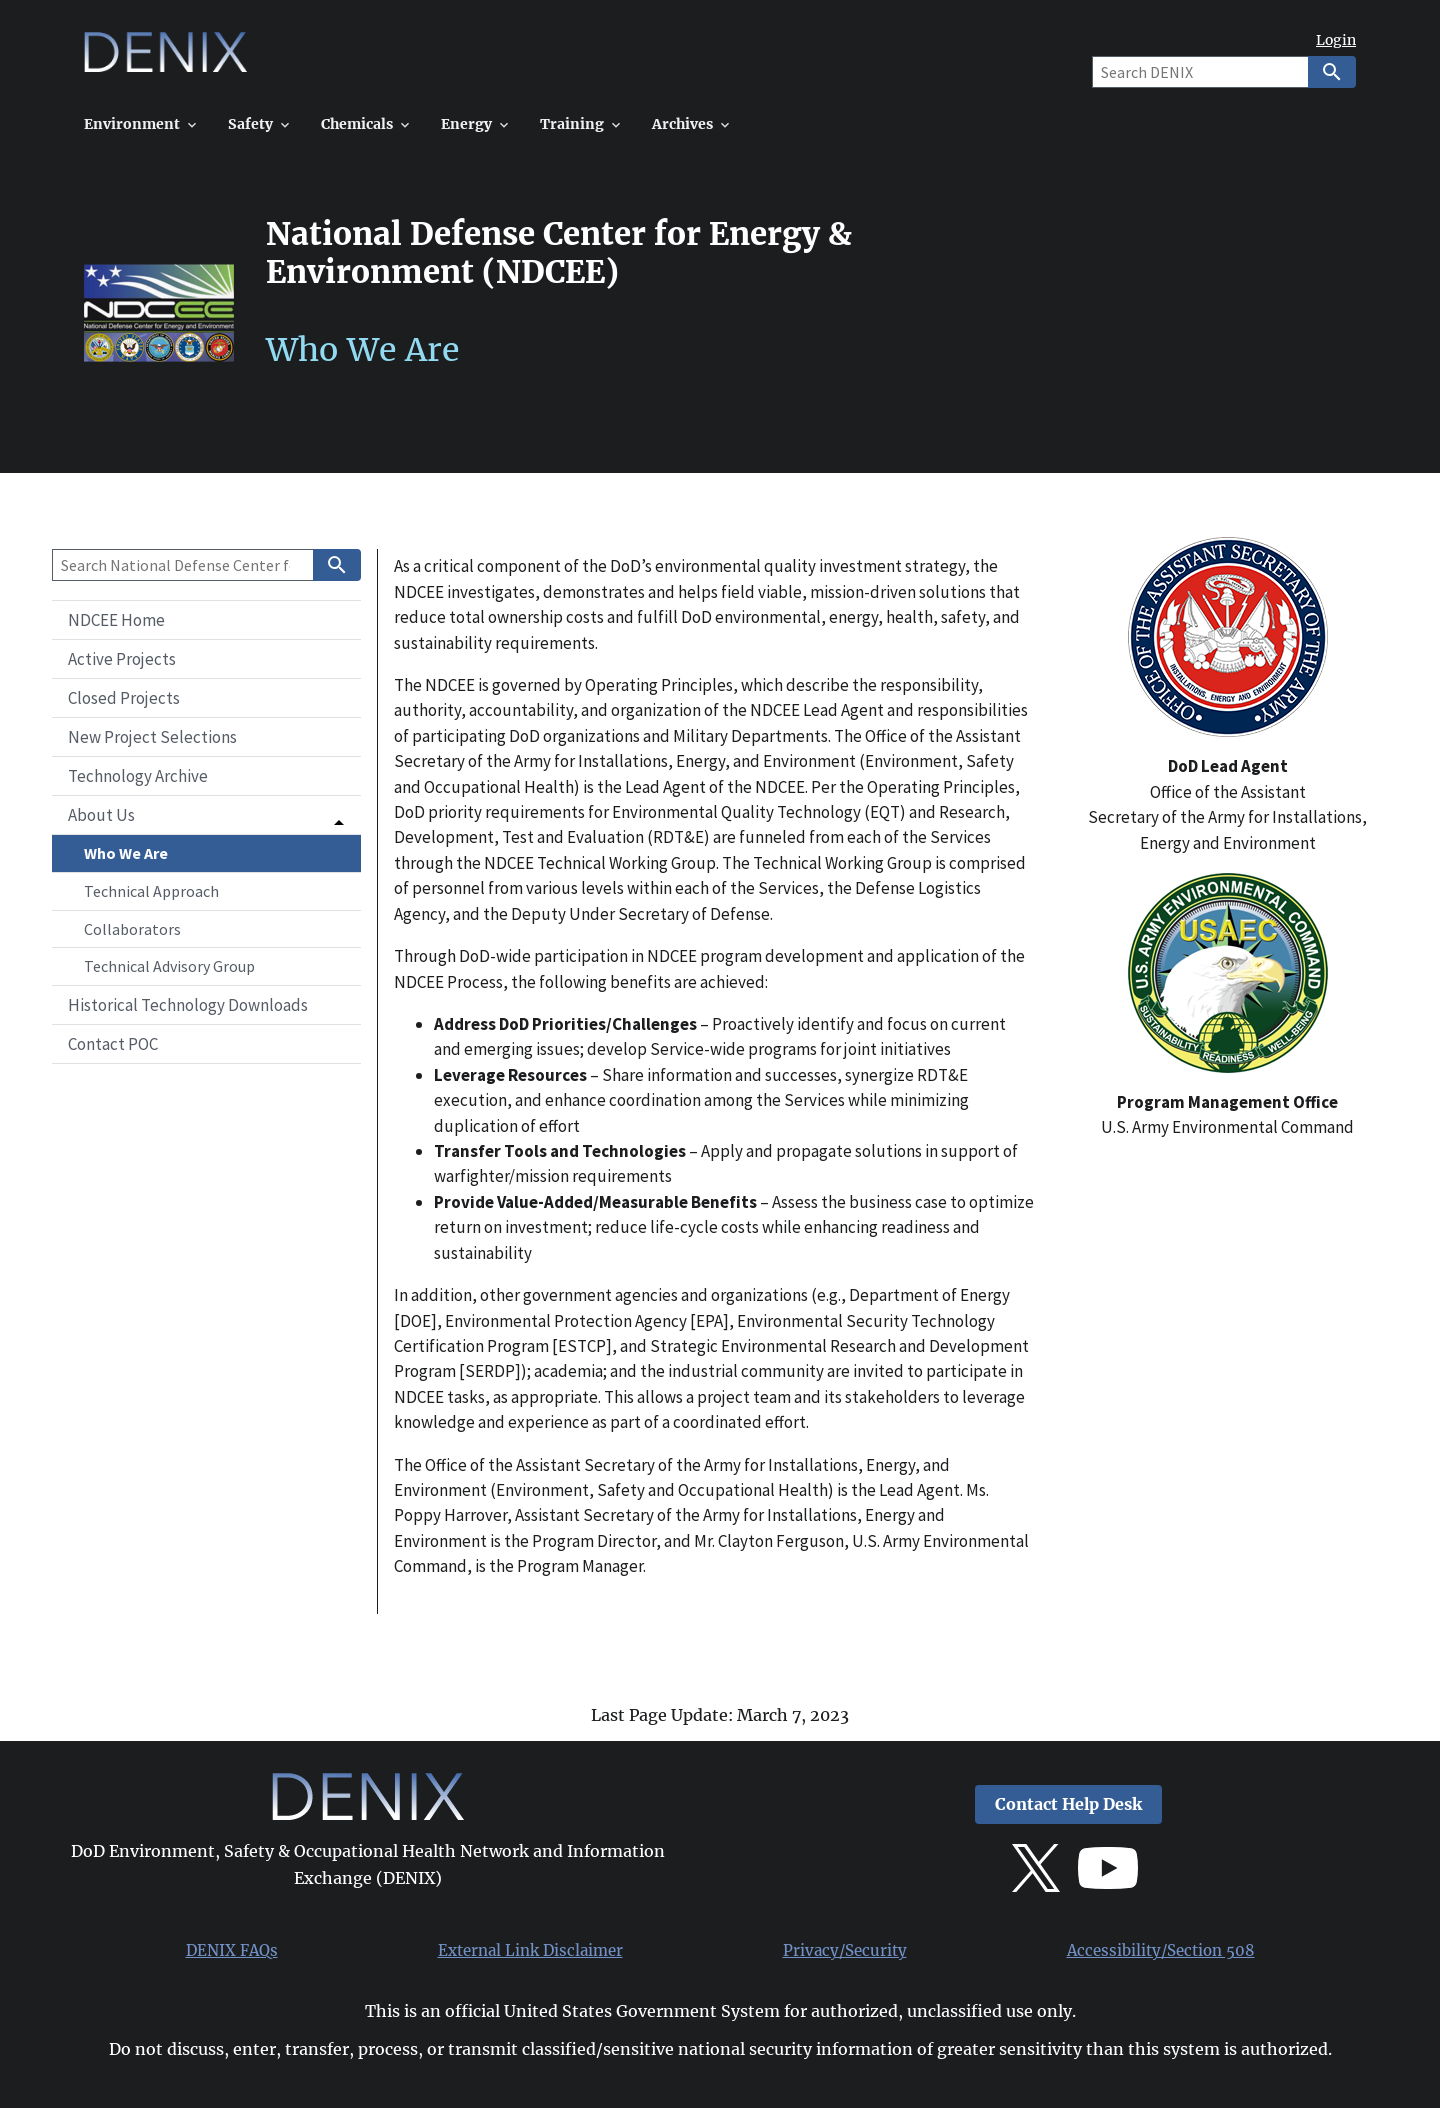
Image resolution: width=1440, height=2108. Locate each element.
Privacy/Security (845, 1951)
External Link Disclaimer (530, 1951)
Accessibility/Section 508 (1161, 1951)
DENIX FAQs (232, 1951)
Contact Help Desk (1068, 1804)
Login (1336, 40)
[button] (206, 815)
